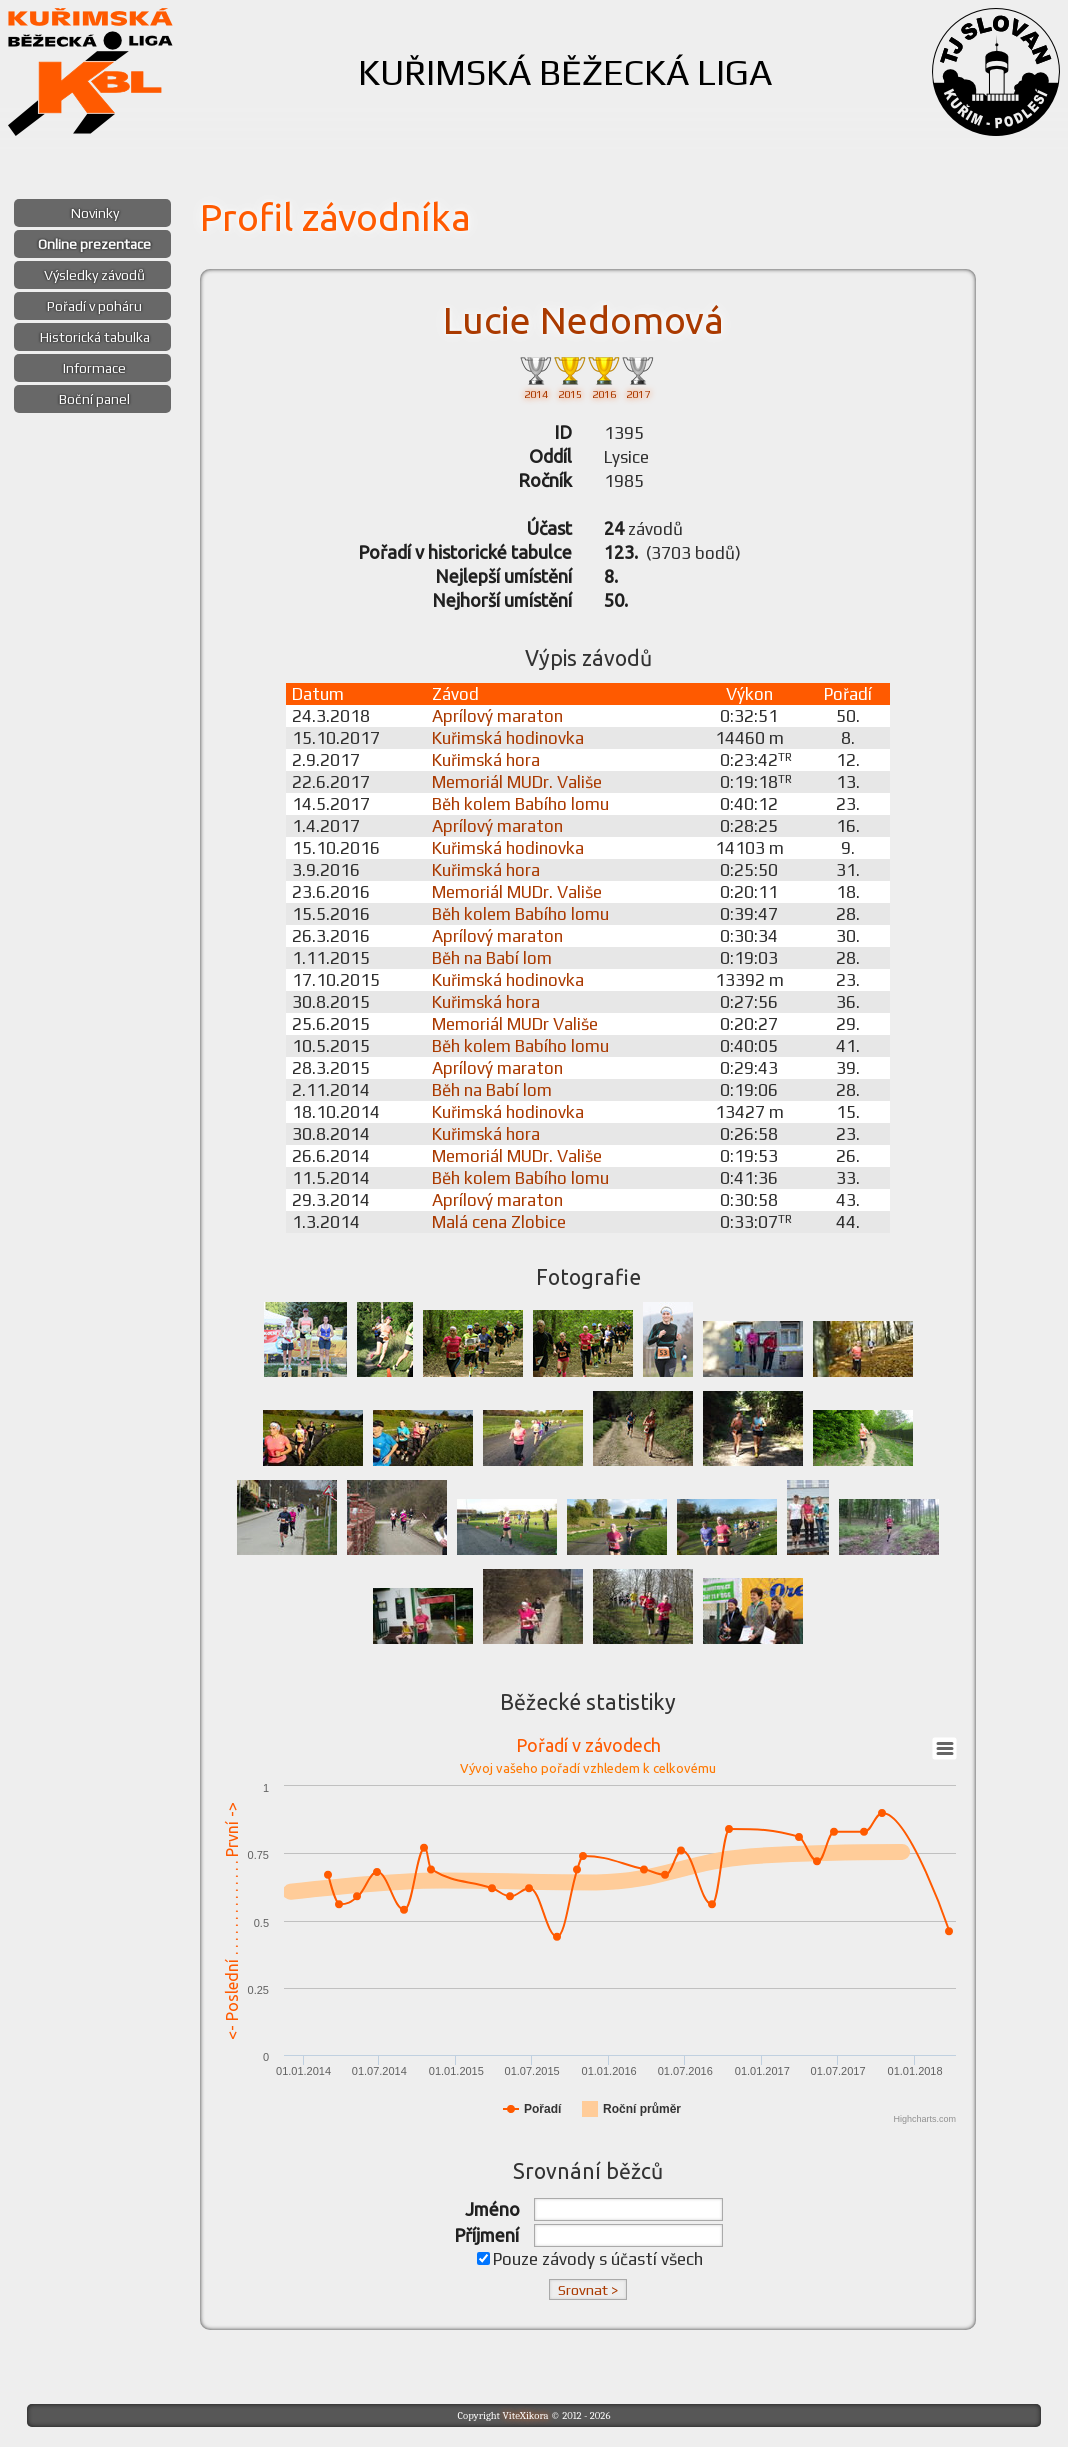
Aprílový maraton (497, 716)
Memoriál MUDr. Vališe (517, 782)
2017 (638, 376)
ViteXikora (525, 2415)
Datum (318, 694)
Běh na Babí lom (492, 958)
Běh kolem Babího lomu (520, 804)
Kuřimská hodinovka (508, 738)
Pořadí (848, 694)
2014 (536, 376)
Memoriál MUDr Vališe (515, 1024)
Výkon (749, 694)
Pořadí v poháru (94, 306)
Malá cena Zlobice (499, 1222)
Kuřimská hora (486, 760)
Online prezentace (94, 244)
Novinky (95, 213)
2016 (604, 376)
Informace (94, 368)
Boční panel (94, 399)
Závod (455, 694)
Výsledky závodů (94, 275)
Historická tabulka (95, 337)
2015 (570, 376)
